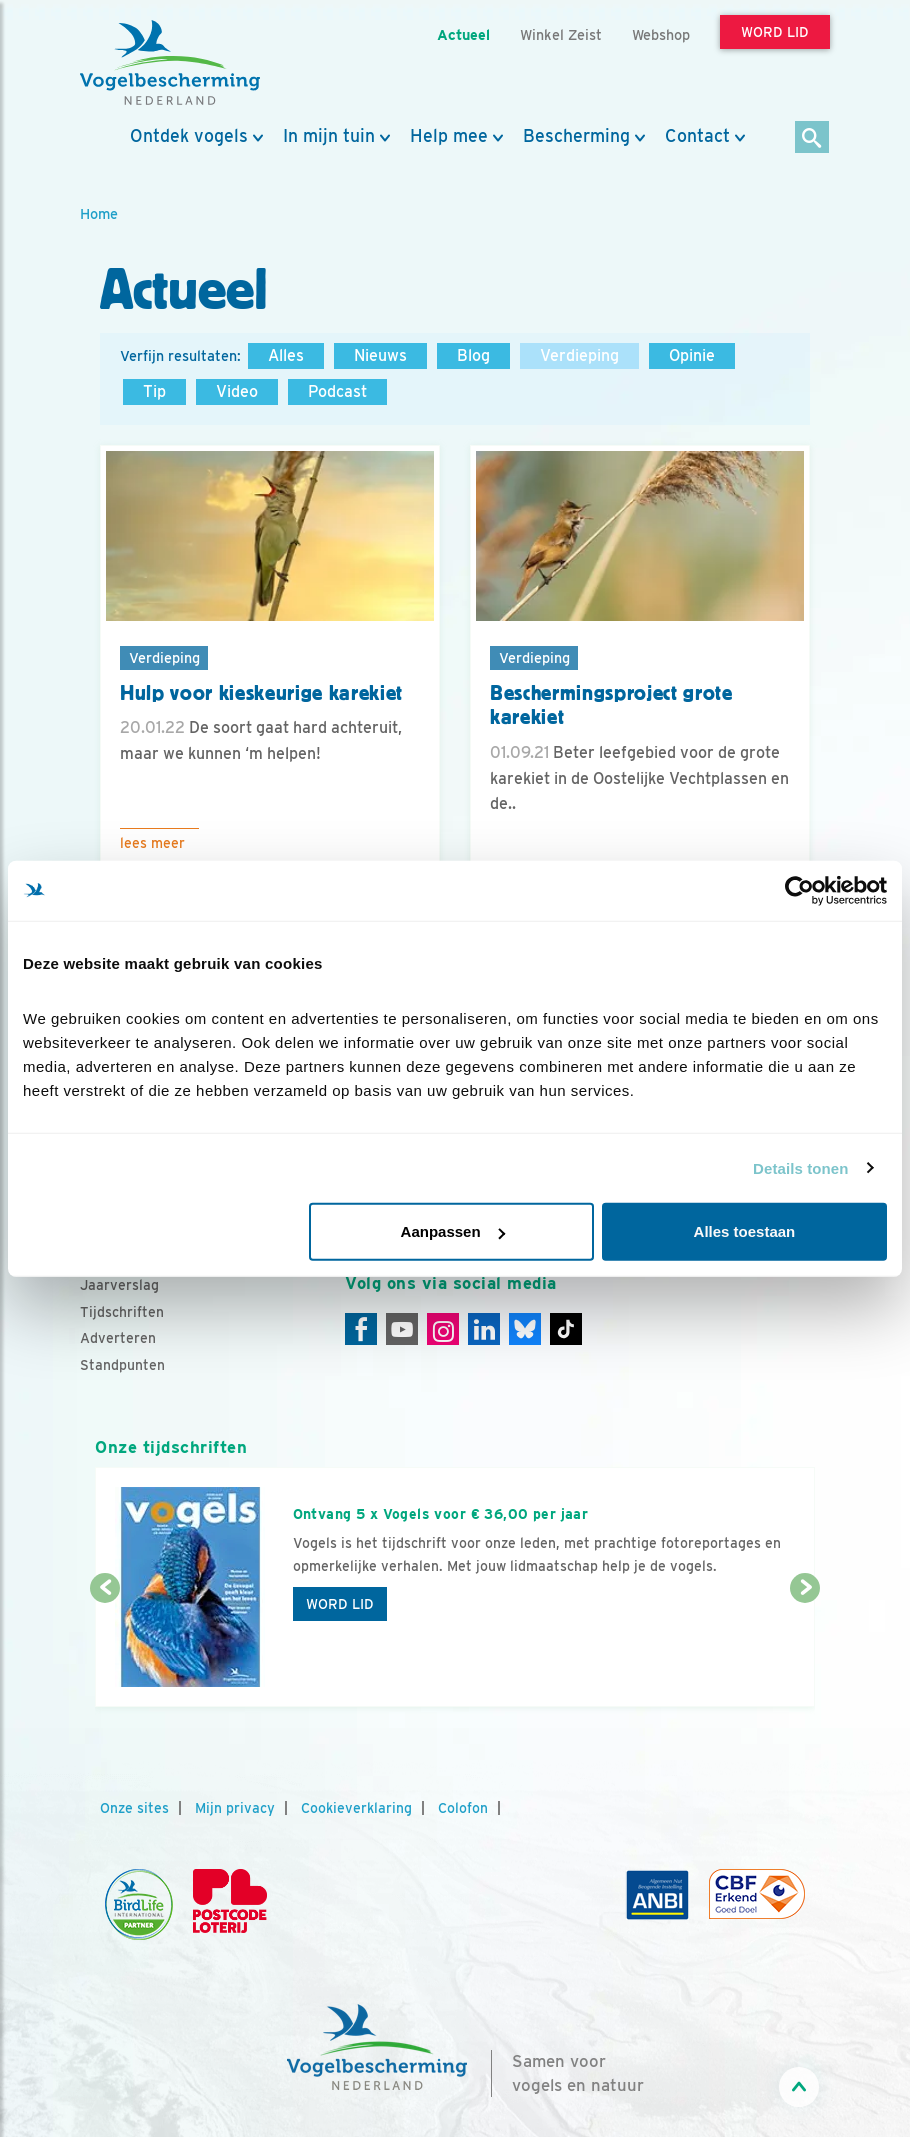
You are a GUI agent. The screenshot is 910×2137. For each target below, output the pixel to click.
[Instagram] (443, 1329)
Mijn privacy (235, 1808)
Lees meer (152, 843)
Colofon (463, 1808)
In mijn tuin (329, 136)
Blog (473, 355)
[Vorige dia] (105, 1649)
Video (237, 391)
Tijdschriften (122, 1312)
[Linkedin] (484, 1329)
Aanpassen (453, 1231)
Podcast (337, 391)
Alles (286, 355)
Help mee (449, 136)
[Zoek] (812, 138)
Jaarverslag (119, 1285)
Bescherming (576, 136)
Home (99, 213)
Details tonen (800, 1167)
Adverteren (118, 1338)
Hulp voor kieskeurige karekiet (261, 693)
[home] (170, 63)
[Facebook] (361, 1329)
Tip (154, 391)
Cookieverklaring (356, 1808)
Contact (697, 136)
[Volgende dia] (805, 1649)
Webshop (661, 34)
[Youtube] (402, 1329)
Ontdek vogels (189, 136)
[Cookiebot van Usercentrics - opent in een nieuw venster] (799, 890)
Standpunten (122, 1365)
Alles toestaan (745, 1231)
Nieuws (380, 355)
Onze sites (134, 1808)
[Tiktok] (566, 1329)
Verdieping (579, 355)
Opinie (692, 355)
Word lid (340, 1604)
